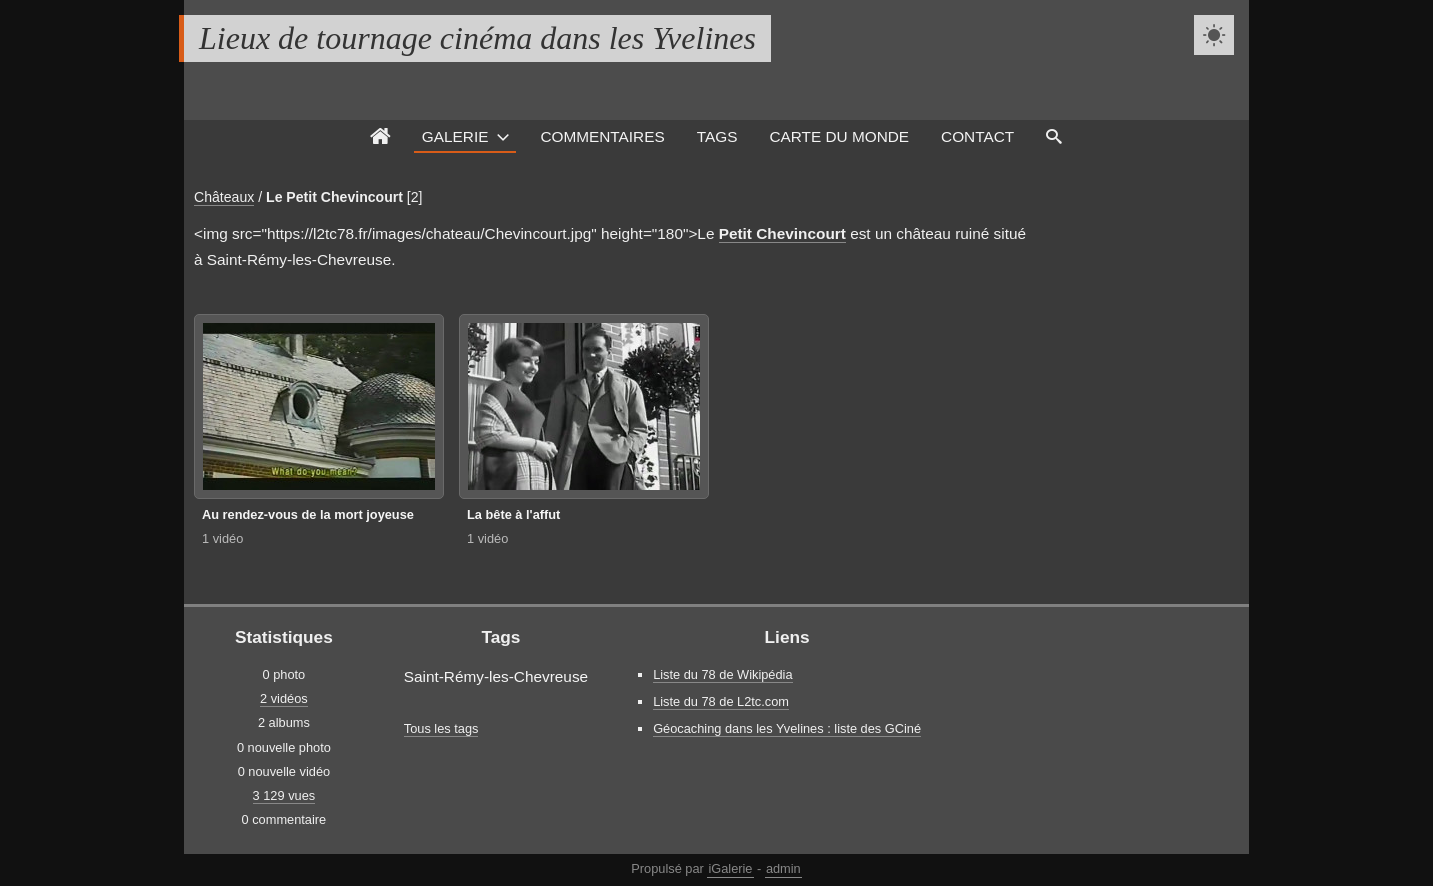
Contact (977, 136)
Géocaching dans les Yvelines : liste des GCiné (787, 728)
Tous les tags (441, 728)
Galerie (455, 136)
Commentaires (602, 136)
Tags (717, 136)
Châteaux (224, 197)
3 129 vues (284, 795)
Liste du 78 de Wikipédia (722, 674)
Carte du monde (839, 136)
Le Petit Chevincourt (334, 197)
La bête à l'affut (513, 514)
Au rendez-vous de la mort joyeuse (308, 514)
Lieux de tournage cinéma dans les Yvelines (477, 38)
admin (783, 868)
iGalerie (730, 868)
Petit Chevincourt (782, 233)
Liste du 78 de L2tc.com (721, 701)
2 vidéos (284, 698)
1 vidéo (222, 538)
